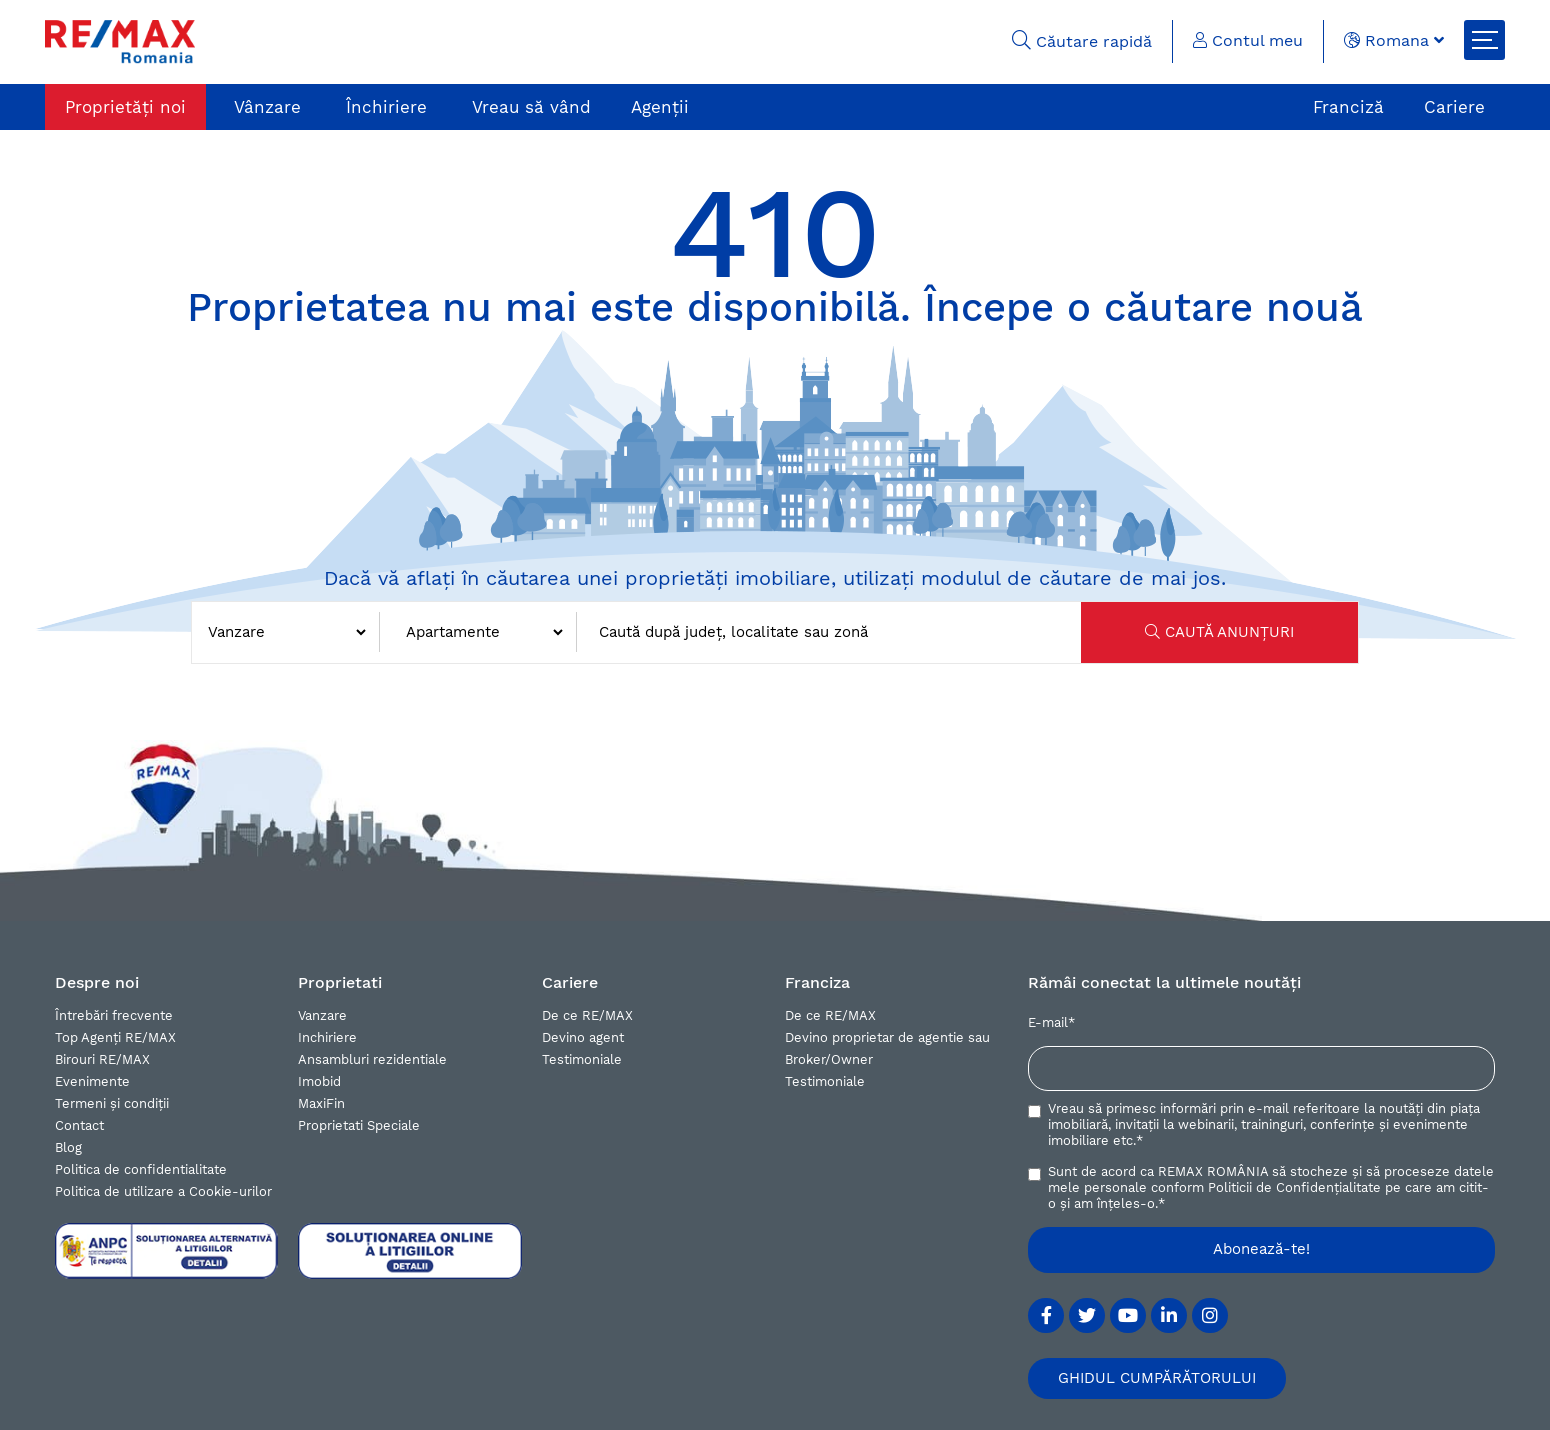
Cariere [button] (570, 982)
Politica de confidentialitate (141, 1169)
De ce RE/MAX (587, 1015)
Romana (1394, 40)
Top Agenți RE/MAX (115, 1037)
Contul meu (1248, 40)
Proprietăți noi (125, 107)
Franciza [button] (817, 982)
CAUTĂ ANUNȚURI (1219, 632)
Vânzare (267, 107)
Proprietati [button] (340, 982)
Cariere (1454, 107)
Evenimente (92, 1081)
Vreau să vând (531, 107)
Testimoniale (582, 1059)
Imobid (319, 1081)
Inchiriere (327, 1037)
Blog (68, 1147)
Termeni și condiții (112, 1103)
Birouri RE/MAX (102, 1059)
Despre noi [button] (97, 982)
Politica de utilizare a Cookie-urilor (163, 1191)
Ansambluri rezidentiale (372, 1059)
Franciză (1348, 107)
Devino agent (583, 1037)
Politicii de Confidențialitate (1294, 1187)
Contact (79, 1125)
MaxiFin (321, 1103)
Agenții (660, 107)
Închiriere (386, 107)
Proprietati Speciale (359, 1125)
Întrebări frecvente (114, 1015)
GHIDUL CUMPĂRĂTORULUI (1157, 1378)
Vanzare (322, 1015)
